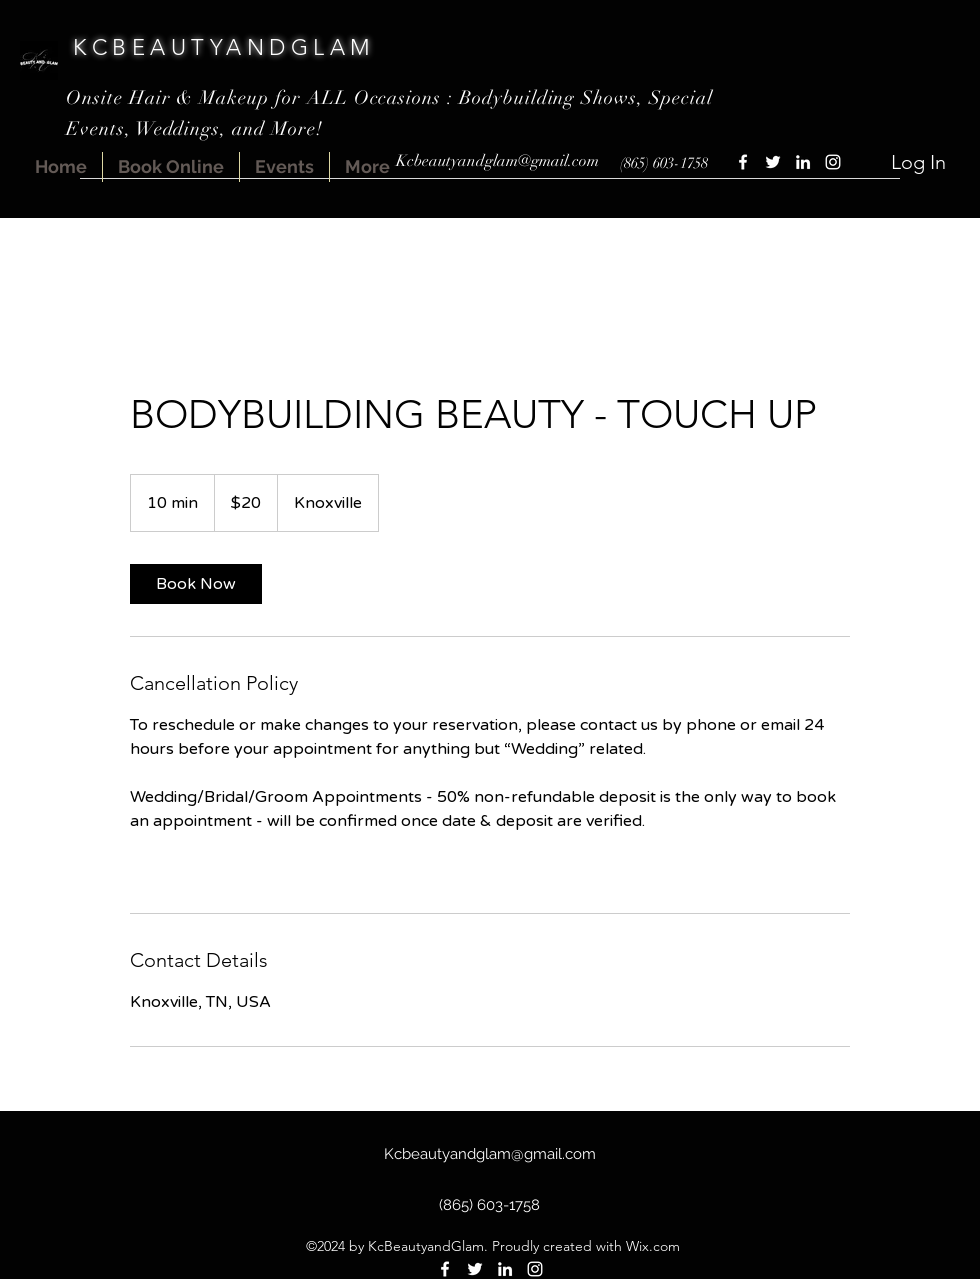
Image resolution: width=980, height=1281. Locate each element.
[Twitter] (773, 162)
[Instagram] (833, 162)
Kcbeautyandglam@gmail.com (497, 161)
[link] (196, 584)
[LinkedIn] (803, 162)
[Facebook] (743, 162)
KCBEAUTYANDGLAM (224, 47)
